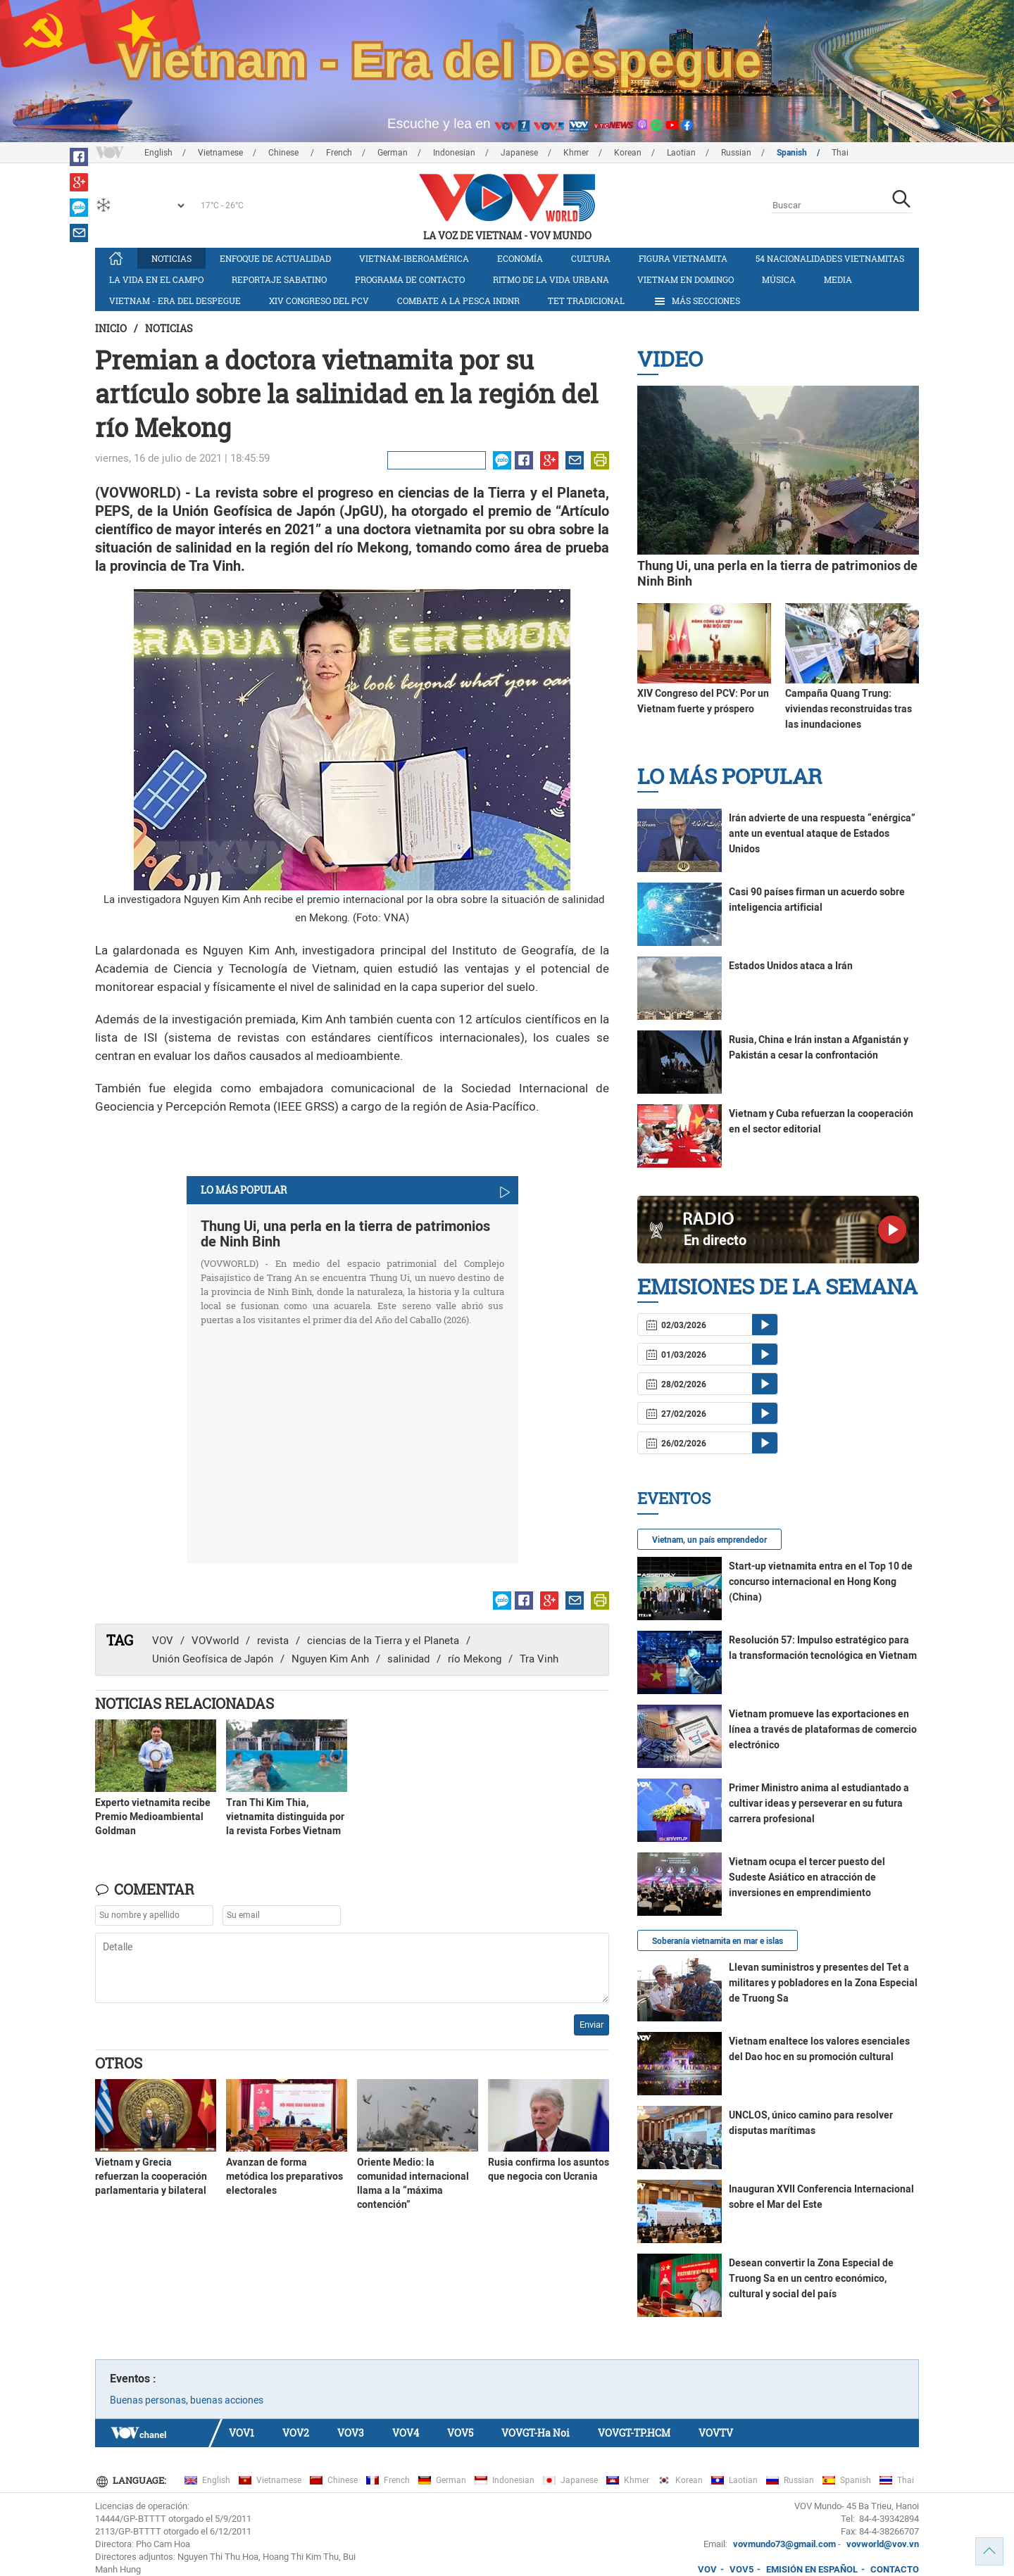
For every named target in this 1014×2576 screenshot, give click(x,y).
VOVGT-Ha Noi (535, 2432)
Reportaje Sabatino (279, 279)
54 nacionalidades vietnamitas (830, 258)
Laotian (681, 153)
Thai (840, 153)
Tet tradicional (586, 300)
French (339, 153)
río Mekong (474, 1659)
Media (838, 279)
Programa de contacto (410, 279)
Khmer (576, 153)
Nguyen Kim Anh (330, 1659)
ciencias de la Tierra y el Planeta (383, 1640)
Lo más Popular (729, 776)
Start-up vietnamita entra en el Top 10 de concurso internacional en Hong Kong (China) (821, 1581)
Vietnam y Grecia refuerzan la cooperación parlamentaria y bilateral (151, 2176)
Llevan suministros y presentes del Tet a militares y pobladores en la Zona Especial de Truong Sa (823, 1983)
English (158, 153)
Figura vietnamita (683, 258)
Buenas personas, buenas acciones (186, 2400)
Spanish (792, 153)
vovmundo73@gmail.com (784, 2544)
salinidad (408, 1659)
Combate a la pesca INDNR (458, 300)
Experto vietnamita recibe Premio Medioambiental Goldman (153, 1816)
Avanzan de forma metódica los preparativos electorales (284, 2176)
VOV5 (460, 2432)
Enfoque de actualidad (275, 258)
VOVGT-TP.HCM (634, 2432)
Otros (118, 2063)
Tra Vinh (539, 1659)
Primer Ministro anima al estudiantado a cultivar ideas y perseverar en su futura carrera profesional (819, 1803)
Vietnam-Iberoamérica (414, 258)
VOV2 (295, 2432)
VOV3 (350, 2432)
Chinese (284, 153)
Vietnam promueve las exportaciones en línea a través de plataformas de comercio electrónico (823, 1729)
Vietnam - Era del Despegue (175, 300)
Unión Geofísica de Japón (212, 1659)
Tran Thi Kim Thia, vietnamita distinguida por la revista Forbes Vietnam (285, 1816)
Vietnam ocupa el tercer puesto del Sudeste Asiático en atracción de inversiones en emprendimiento (807, 1877)
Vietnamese (220, 153)
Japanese (519, 153)
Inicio (111, 328)
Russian (736, 153)
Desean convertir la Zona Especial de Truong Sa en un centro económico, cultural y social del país (811, 2278)
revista (273, 1640)
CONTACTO (894, 2569)
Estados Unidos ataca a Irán (791, 965)
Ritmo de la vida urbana (551, 279)
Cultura (591, 258)
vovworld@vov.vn (882, 2544)
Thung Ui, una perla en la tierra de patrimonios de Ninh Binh (345, 1234)
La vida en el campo (156, 279)
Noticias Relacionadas (184, 1703)
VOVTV (716, 2432)
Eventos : (133, 2378)
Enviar (591, 2024)
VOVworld (215, 1640)
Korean (627, 153)
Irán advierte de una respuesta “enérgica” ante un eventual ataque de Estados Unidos (822, 833)
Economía (520, 258)
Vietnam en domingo (685, 279)
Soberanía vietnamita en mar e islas (717, 1941)
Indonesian (454, 153)
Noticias (171, 258)
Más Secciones (696, 301)
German (392, 153)
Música (779, 279)
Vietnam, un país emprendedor (709, 1540)
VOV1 (241, 2432)
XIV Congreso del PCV (319, 300)
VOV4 (405, 2432)
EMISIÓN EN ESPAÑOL (812, 2569)
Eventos (674, 1498)
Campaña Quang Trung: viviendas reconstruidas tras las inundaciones (848, 709)
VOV (162, 1640)
